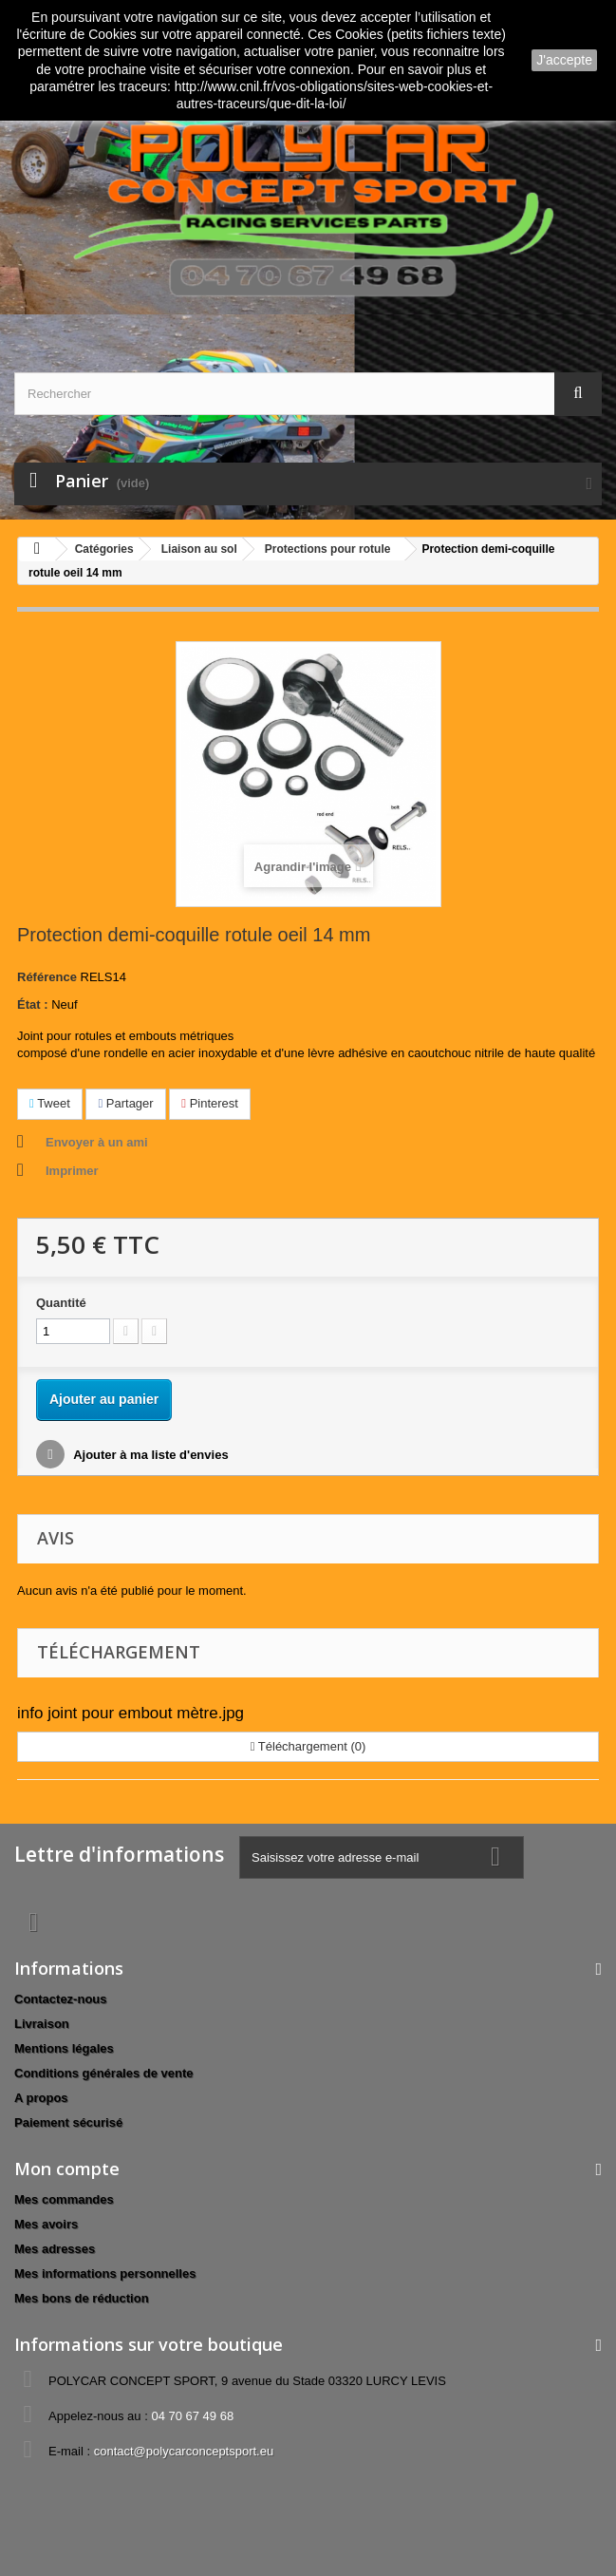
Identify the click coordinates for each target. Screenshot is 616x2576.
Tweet (49, 1103)
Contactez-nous (60, 1999)
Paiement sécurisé (68, 2122)
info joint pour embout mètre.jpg (130, 1713)
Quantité (61, 1303)
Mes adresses (54, 2249)
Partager (125, 1103)
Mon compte (67, 2168)
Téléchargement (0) (308, 1746)
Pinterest (209, 1103)
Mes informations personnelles (105, 2273)
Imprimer (72, 1171)
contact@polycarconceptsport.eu (184, 2451)
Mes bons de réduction (81, 2298)
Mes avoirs (46, 2224)
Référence (47, 977)
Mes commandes (64, 2199)
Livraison (41, 2024)
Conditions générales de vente (104, 2073)
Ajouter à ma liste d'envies (149, 1455)
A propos (41, 2098)
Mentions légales (64, 2048)
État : (32, 1004)
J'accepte (564, 59)
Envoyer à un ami (97, 1142)
